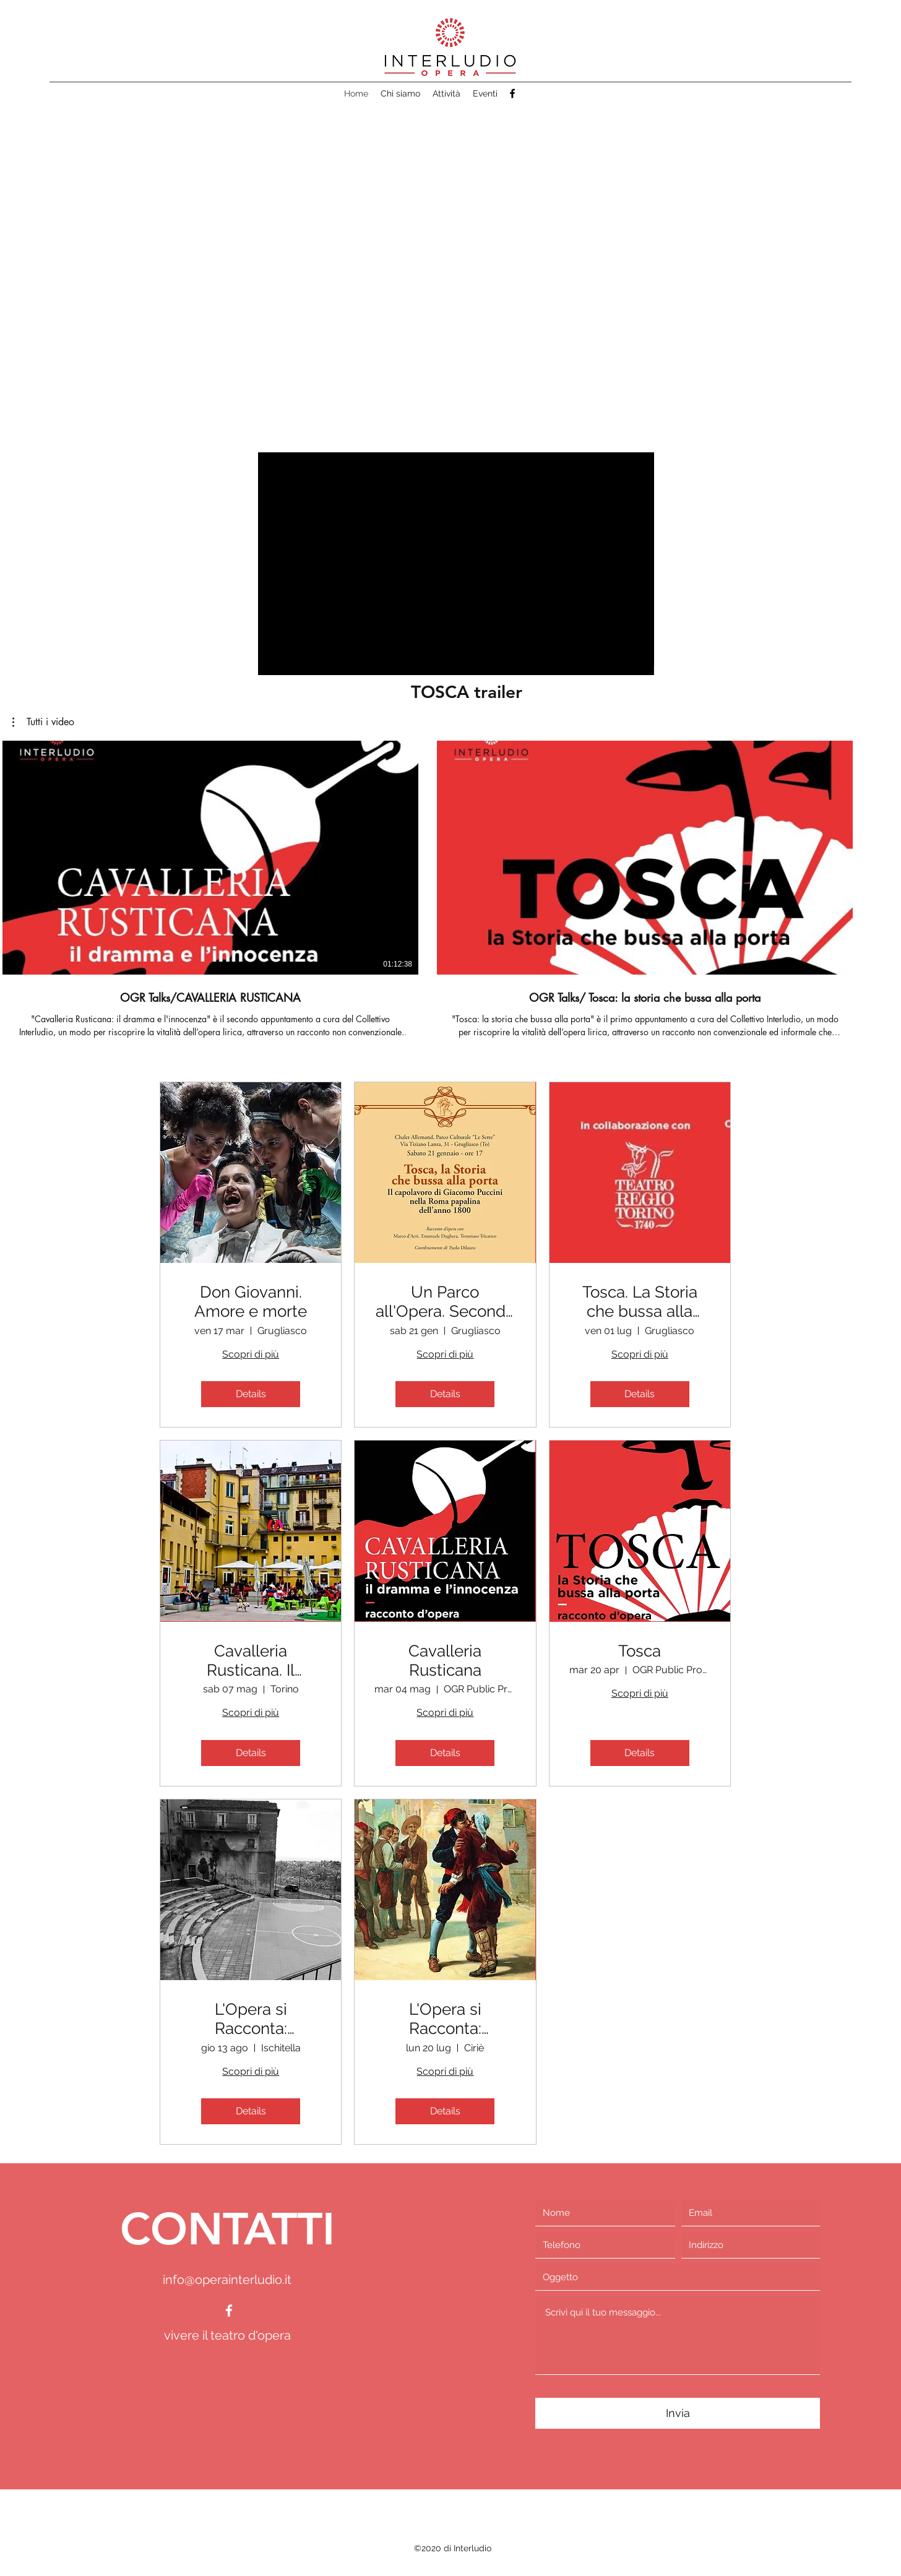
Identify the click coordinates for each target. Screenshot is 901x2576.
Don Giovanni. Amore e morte (250, 1301)
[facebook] (512, 93)
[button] (453, 252)
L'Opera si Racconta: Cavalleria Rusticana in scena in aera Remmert (445, 2019)
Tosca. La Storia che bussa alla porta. (639, 1302)
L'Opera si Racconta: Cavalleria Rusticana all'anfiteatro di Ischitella (251, 2019)
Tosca (639, 1651)
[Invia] (677, 2413)
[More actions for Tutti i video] (43, 722)
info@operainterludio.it (227, 2279)
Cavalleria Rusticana (444, 1660)
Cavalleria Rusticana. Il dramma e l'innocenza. (251, 1661)
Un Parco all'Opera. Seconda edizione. (445, 1302)
